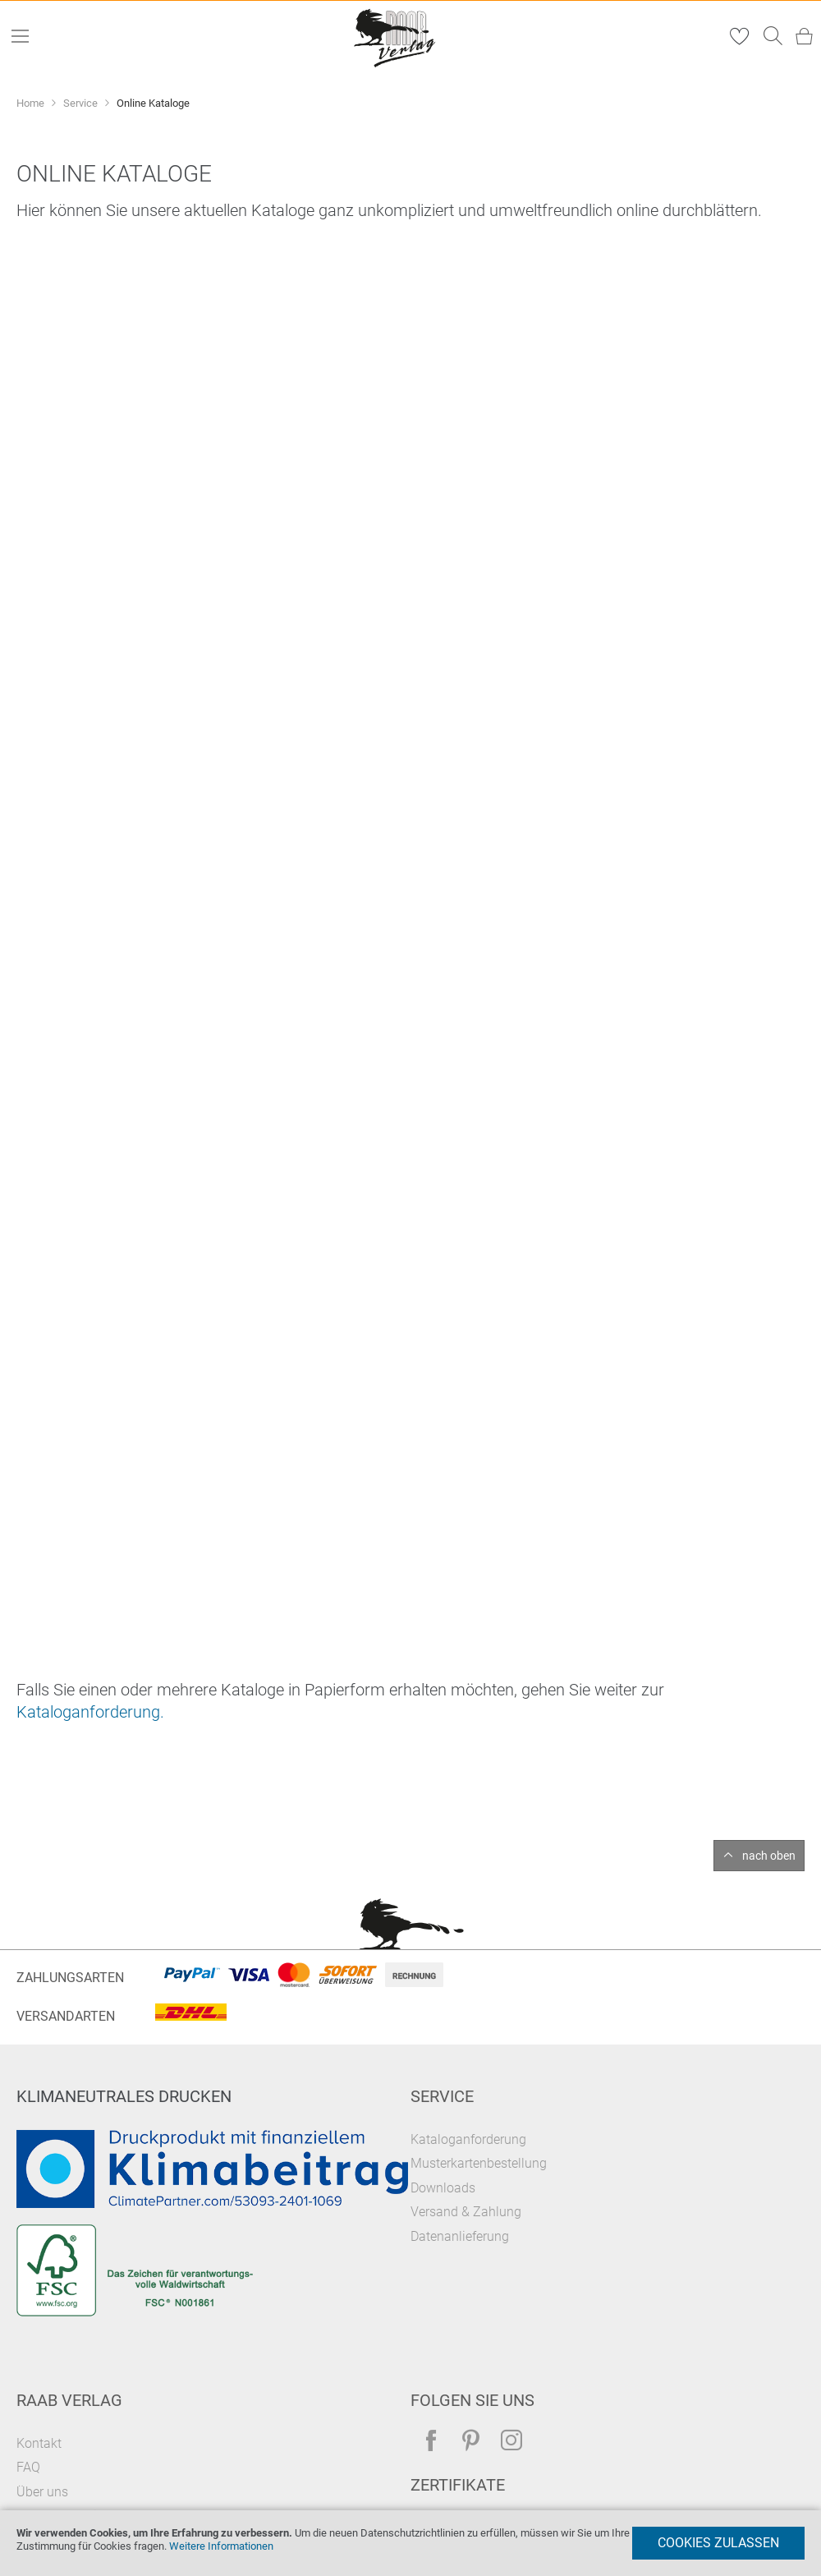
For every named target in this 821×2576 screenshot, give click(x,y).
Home (31, 103)
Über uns (42, 2492)
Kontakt (39, 2443)
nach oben (769, 1855)
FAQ (28, 2467)
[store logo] (395, 36)
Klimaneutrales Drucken (124, 2096)
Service (81, 103)
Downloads (442, 2188)
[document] (410, 2543)
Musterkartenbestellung (478, 2163)
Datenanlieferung (459, 2236)
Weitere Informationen (221, 2546)
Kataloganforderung (468, 2139)
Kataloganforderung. (90, 1712)
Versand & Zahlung (465, 2212)
